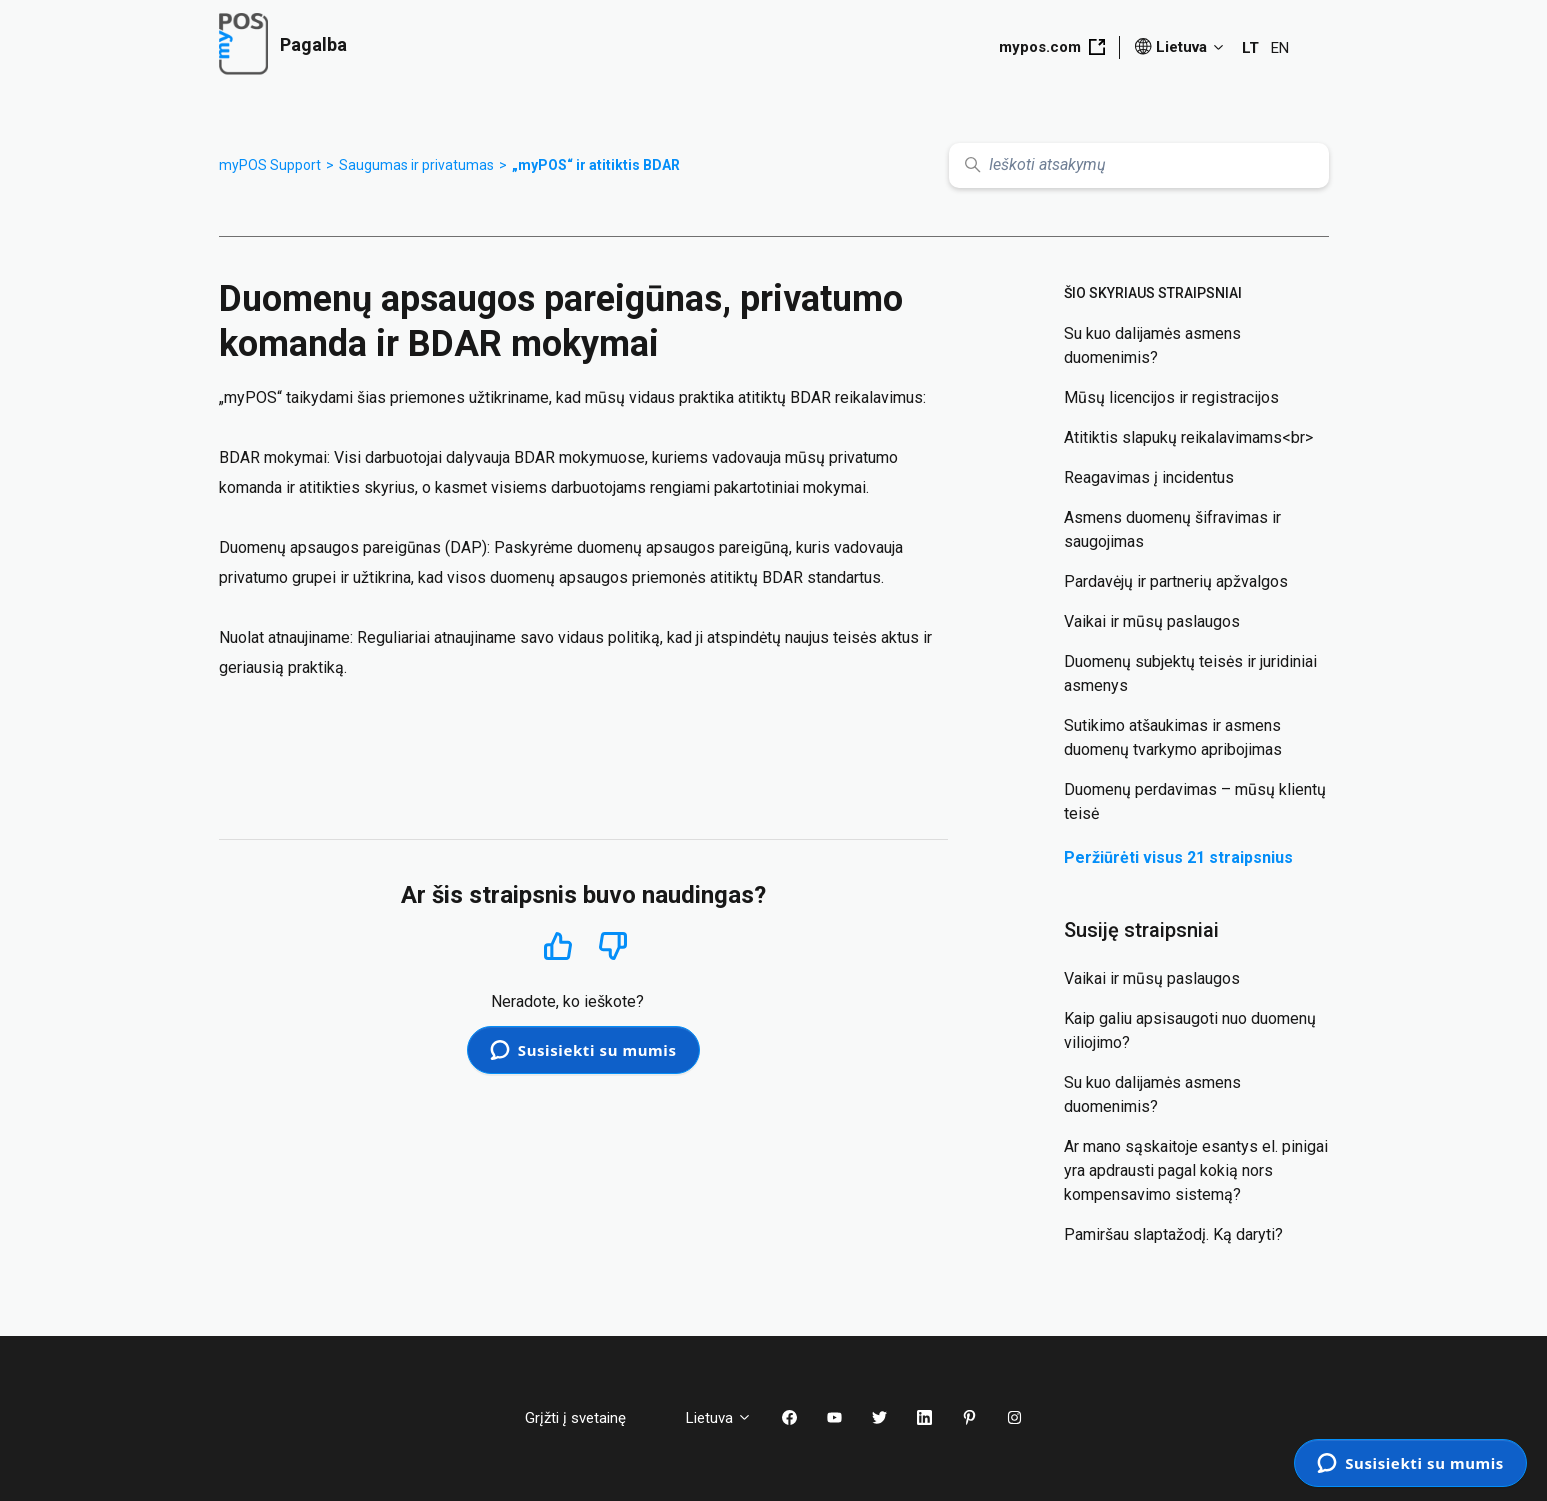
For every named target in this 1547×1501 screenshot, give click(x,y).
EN (1280, 48)
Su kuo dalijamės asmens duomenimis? (1152, 345)
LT (1250, 48)
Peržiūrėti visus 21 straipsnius (1178, 857)
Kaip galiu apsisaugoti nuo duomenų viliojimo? (1190, 1030)
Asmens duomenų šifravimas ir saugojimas (1172, 529)
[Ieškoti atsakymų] (1139, 165)
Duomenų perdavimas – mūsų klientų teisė (1195, 801)
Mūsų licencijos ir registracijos (1171, 397)
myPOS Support (270, 165)
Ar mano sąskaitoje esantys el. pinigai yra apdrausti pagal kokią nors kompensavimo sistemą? (1196, 1170)
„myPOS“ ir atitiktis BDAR (596, 165)
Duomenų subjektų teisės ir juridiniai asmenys (1190, 673)
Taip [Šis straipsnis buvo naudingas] (557, 945)
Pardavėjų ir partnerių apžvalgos (1176, 581)
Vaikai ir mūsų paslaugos (1152, 621)
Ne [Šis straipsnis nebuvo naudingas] (613, 946)
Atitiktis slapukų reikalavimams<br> (1188, 437)
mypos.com (1052, 47)
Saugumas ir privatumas (416, 165)
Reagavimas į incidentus (1149, 477)
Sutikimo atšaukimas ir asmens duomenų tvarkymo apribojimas (1173, 737)
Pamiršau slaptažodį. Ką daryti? (1173, 1234)
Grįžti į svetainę (590, 1418)
